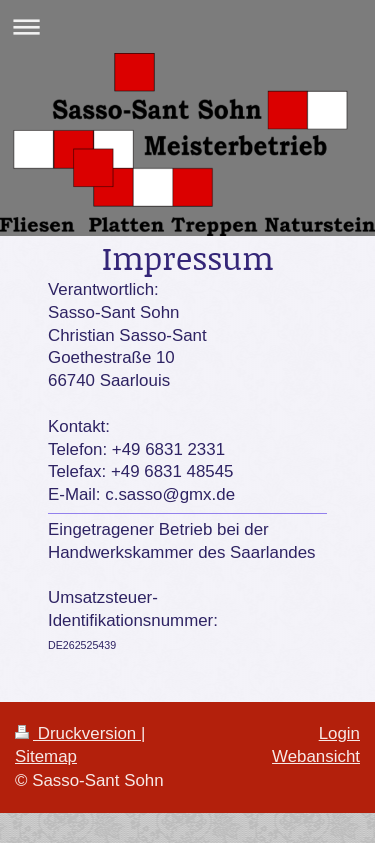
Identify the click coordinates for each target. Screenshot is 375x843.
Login (339, 733)
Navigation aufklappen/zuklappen (187, 26)
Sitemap (46, 756)
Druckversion (78, 733)
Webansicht (316, 756)
